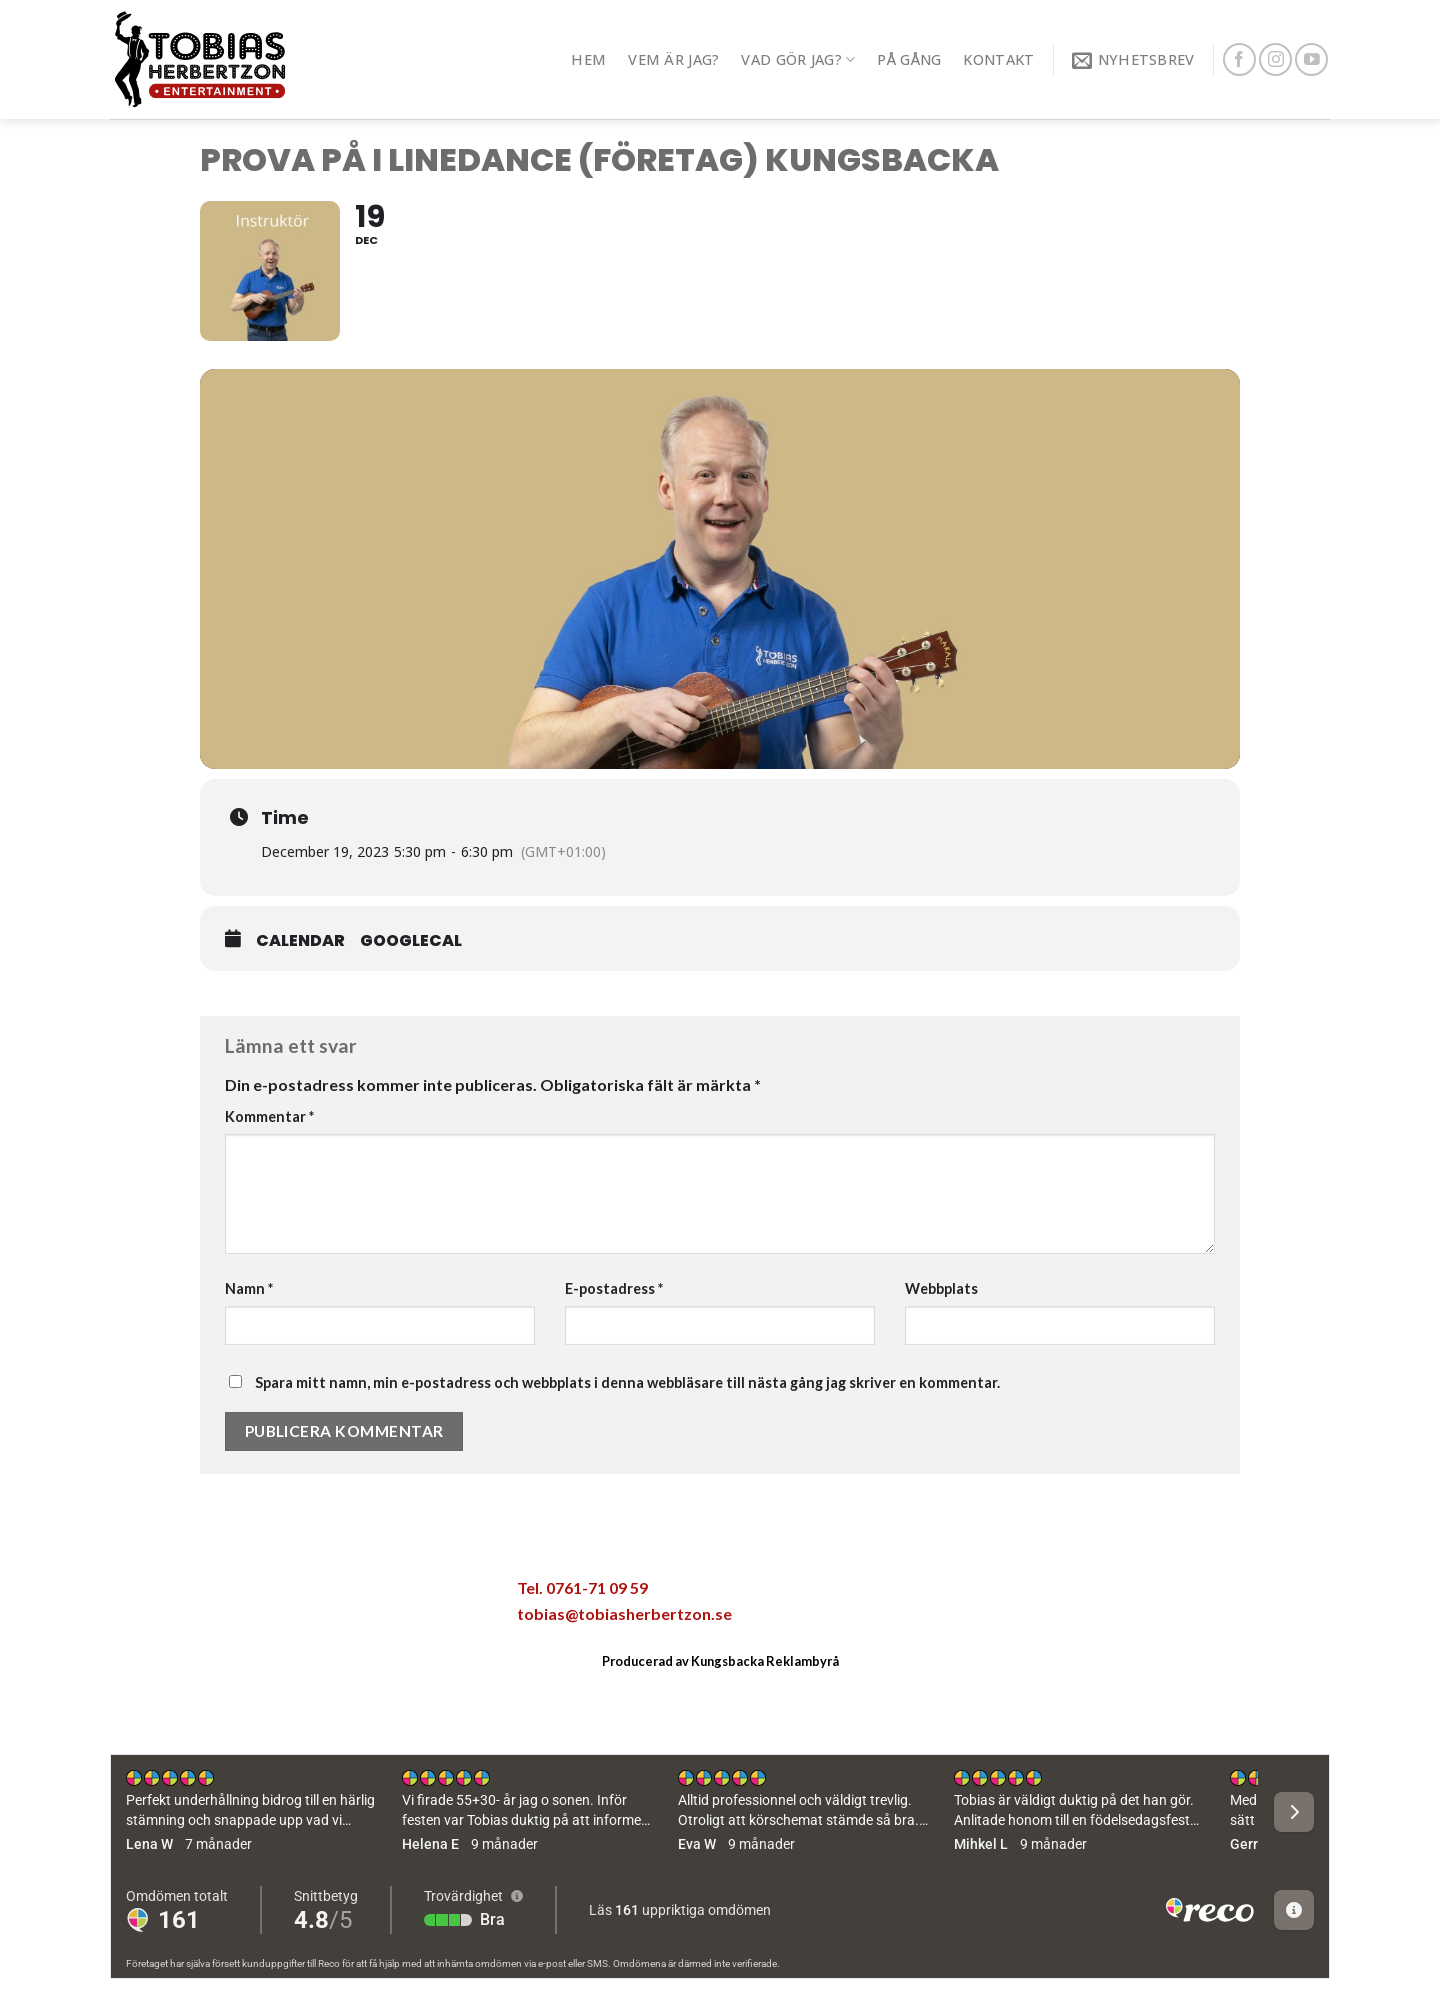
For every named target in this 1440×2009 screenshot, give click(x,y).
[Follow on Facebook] (1239, 59)
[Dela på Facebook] (230, 1594)
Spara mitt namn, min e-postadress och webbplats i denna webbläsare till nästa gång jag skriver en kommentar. (627, 1382)
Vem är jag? (673, 59)
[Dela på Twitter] (272, 1594)
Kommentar (269, 1116)
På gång (909, 59)
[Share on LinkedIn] (398, 1594)
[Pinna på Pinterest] (356, 1594)
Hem (588, 59)
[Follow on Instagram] (1275, 59)
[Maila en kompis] (314, 1594)
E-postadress (614, 1288)
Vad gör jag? (798, 60)
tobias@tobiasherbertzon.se (624, 1613)
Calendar (300, 941)
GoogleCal (411, 941)
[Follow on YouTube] (1311, 59)
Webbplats (941, 1288)
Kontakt (998, 59)
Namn (249, 1288)
